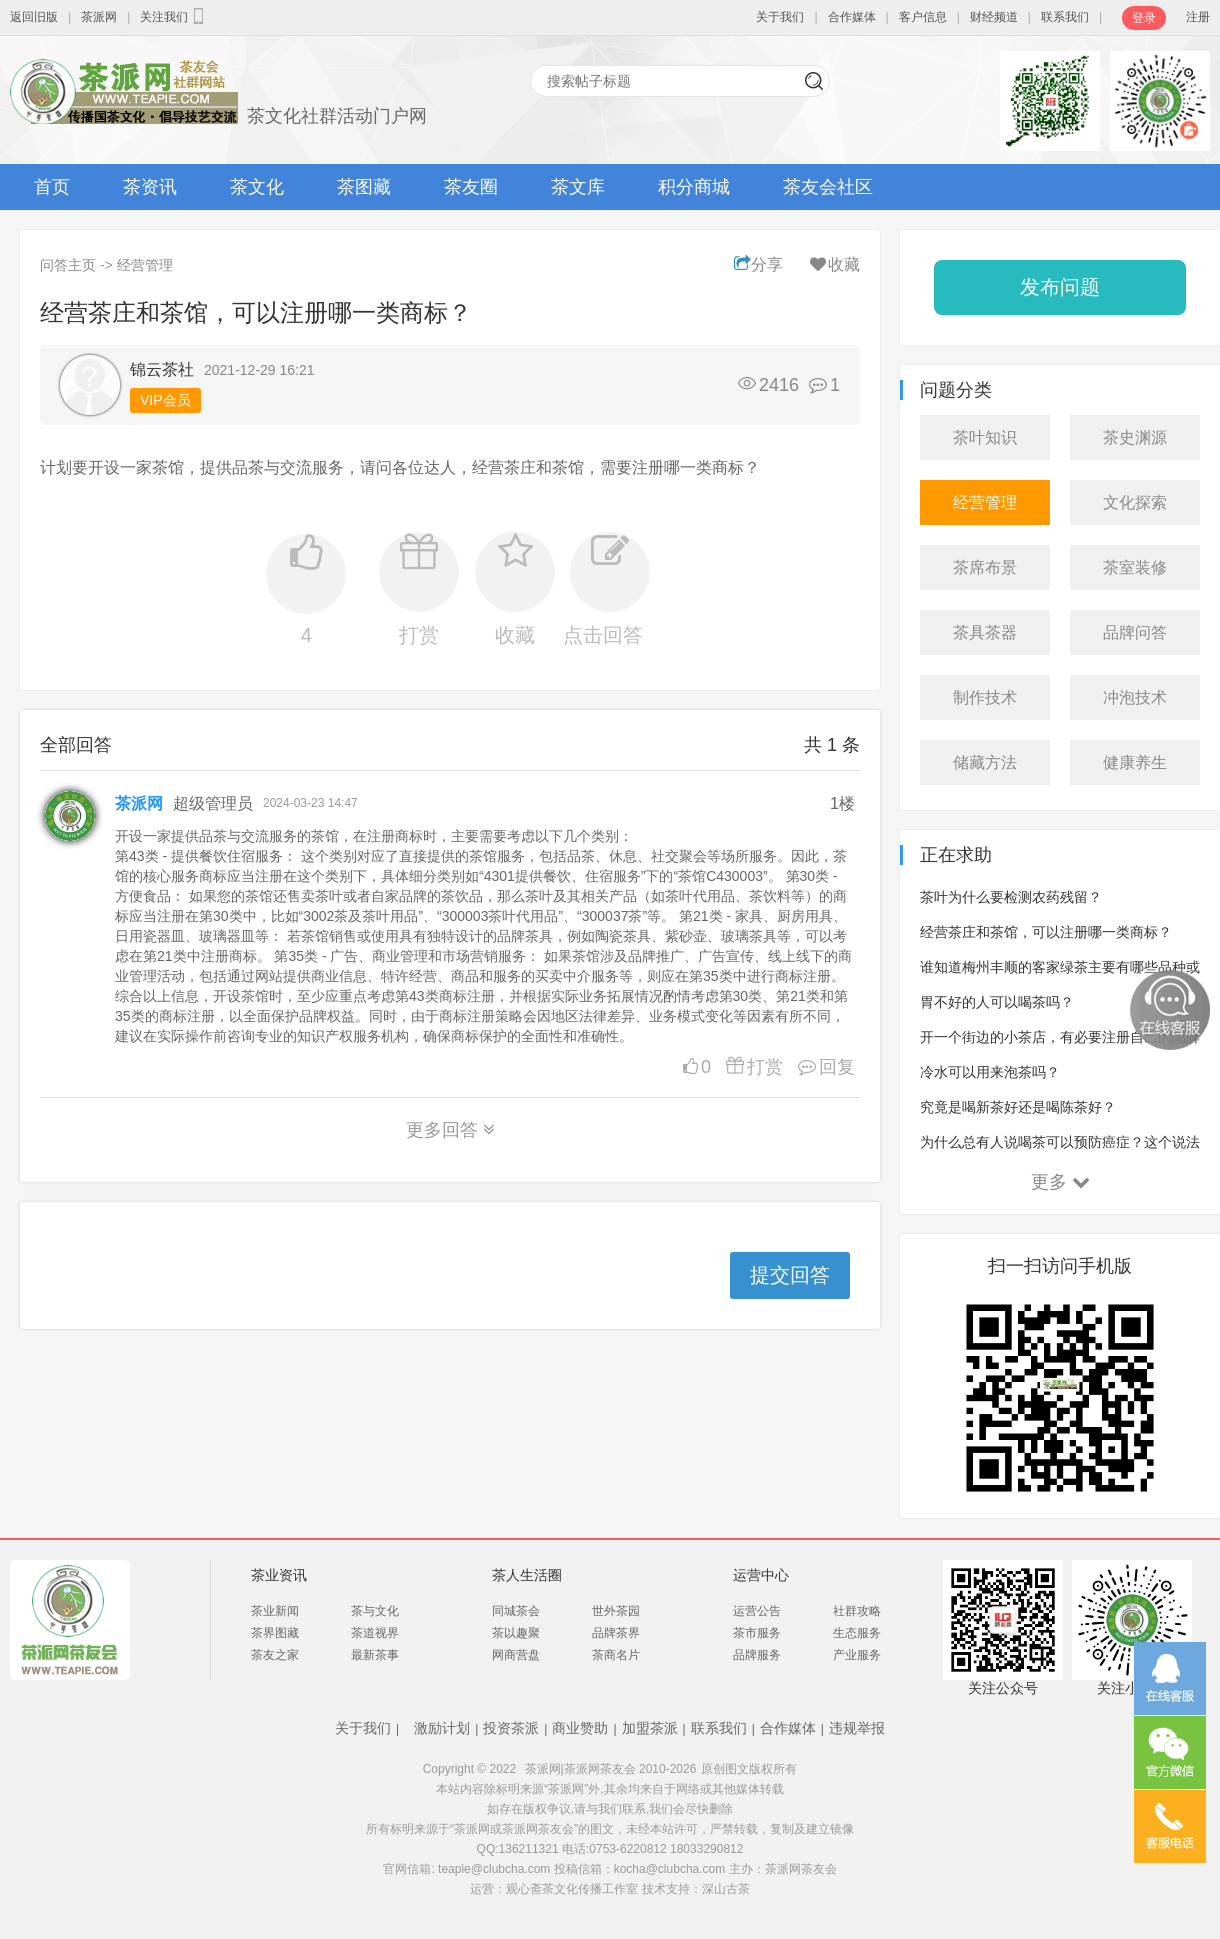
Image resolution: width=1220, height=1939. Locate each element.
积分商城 (694, 187)
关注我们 (174, 16)
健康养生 (1135, 762)
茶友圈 (471, 187)
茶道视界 (375, 1633)
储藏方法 (985, 762)
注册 (1198, 17)
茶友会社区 (828, 187)
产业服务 (857, 1655)
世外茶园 (616, 1611)
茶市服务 (757, 1633)
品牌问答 (1135, 632)
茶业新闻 (275, 1611)
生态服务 (857, 1633)
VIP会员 (165, 400)
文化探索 (1135, 502)
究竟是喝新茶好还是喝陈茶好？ (1018, 1107)
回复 (821, 1067)
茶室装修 (1135, 567)
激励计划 (442, 1728)
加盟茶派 (650, 1728)
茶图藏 (364, 187)
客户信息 (923, 17)
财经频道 (994, 17)
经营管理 (145, 265)
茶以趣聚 (516, 1633)
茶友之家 (275, 1655)
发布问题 (1060, 287)
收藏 (833, 264)
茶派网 (99, 17)
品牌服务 (757, 1655)
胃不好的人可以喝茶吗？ (997, 1002)
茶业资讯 (279, 1575)
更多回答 (450, 1130)
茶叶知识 (985, 437)
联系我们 (1065, 17)
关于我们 (780, 17)
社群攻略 (857, 1611)
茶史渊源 (1135, 437)
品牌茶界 (616, 1633)
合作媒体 (852, 17)
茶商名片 (616, 1655)
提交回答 (790, 1275)
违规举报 (857, 1728)
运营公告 (757, 1611)
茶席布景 (985, 567)
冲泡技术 (1135, 697)
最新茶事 (375, 1655)
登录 (1144, 18)
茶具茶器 (985, 632)
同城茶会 (516, 1611)
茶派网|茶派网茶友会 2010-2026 (611, 1769)
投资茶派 (511, 1728)
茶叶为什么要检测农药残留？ (1011, 897)
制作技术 (985, 697)
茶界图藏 (275, 1633)
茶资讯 (150, 187)
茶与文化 (375, 1611)
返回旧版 (34, 17)
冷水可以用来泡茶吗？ (990, 1072)
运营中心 (761, 1575)
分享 (758, 264)
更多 (1060, 1182)
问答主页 (68, 265)
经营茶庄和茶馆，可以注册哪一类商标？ (1046, 932)
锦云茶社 (162, 369)
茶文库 (578, 187)
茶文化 (257, 187)
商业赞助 (580, 1728)
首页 (52, 187)
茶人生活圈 (527, 1575)
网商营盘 (516, 1655)
